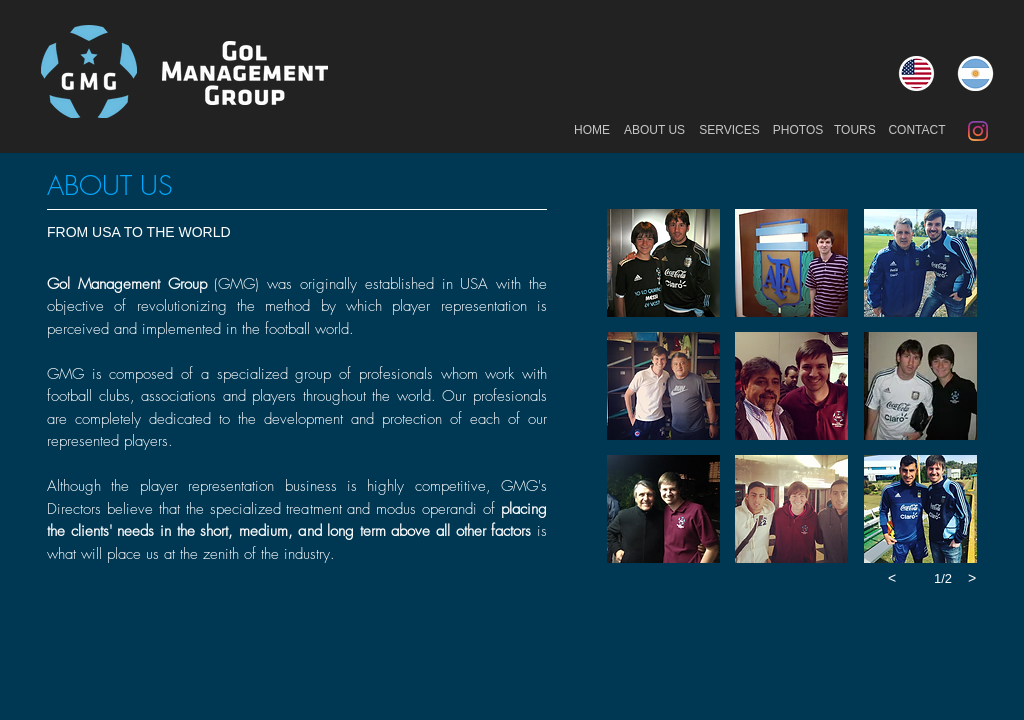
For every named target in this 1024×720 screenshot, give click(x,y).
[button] (663, 263)
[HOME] (592, 131)
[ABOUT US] (654, 131)
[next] (972, 578)
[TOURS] (855, 131)
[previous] (892, 578)
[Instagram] (978, 131)
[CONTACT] (917, 131)
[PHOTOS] (798, 131)
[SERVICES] (729, 131)
